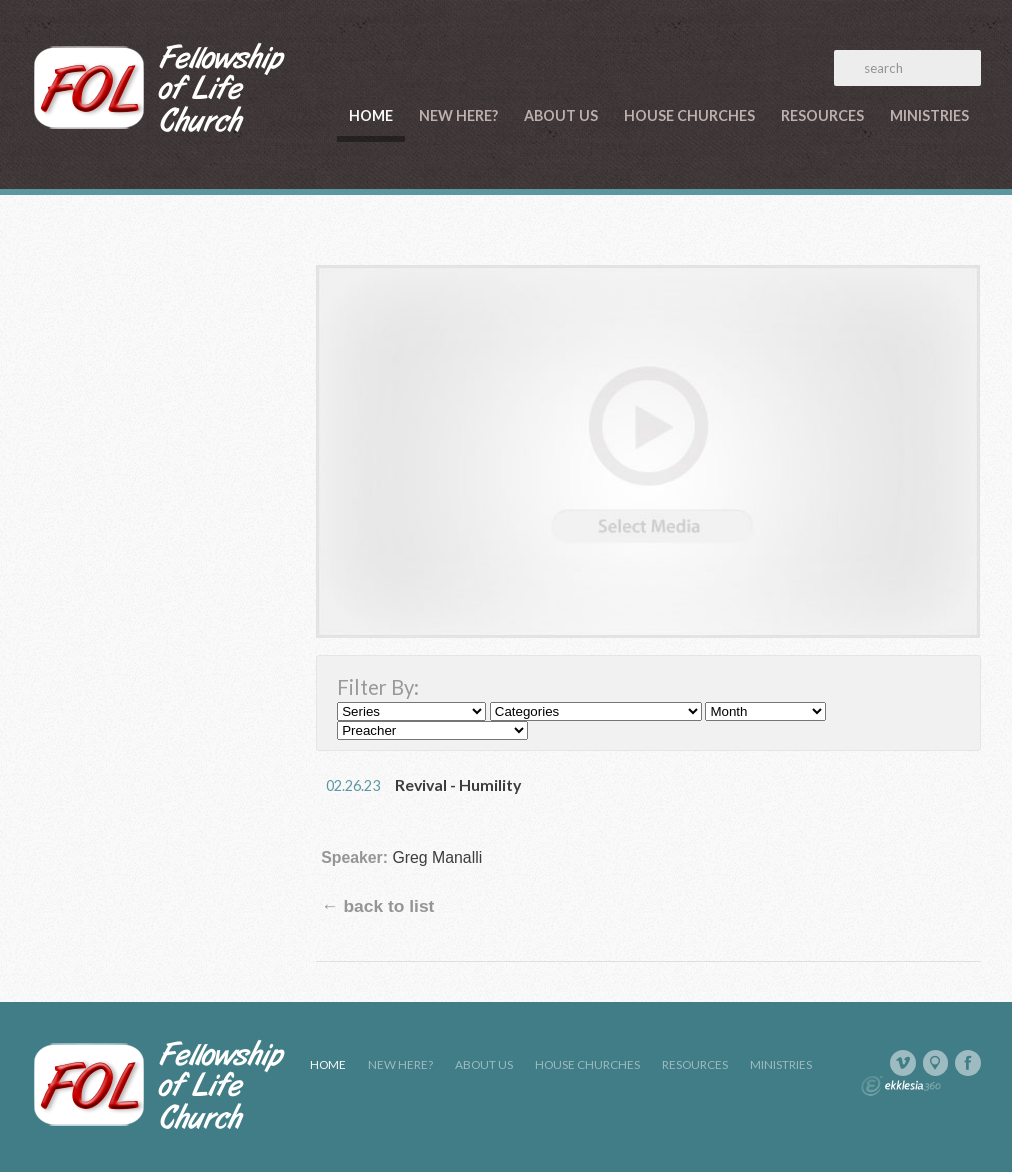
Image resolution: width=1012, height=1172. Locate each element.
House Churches (689, 115)
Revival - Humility (458, 784)
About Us (561, 115)
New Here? (458, 115)
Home (371, 115)
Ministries (929, 115)
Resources (822, 115)
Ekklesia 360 (901, 1086)
